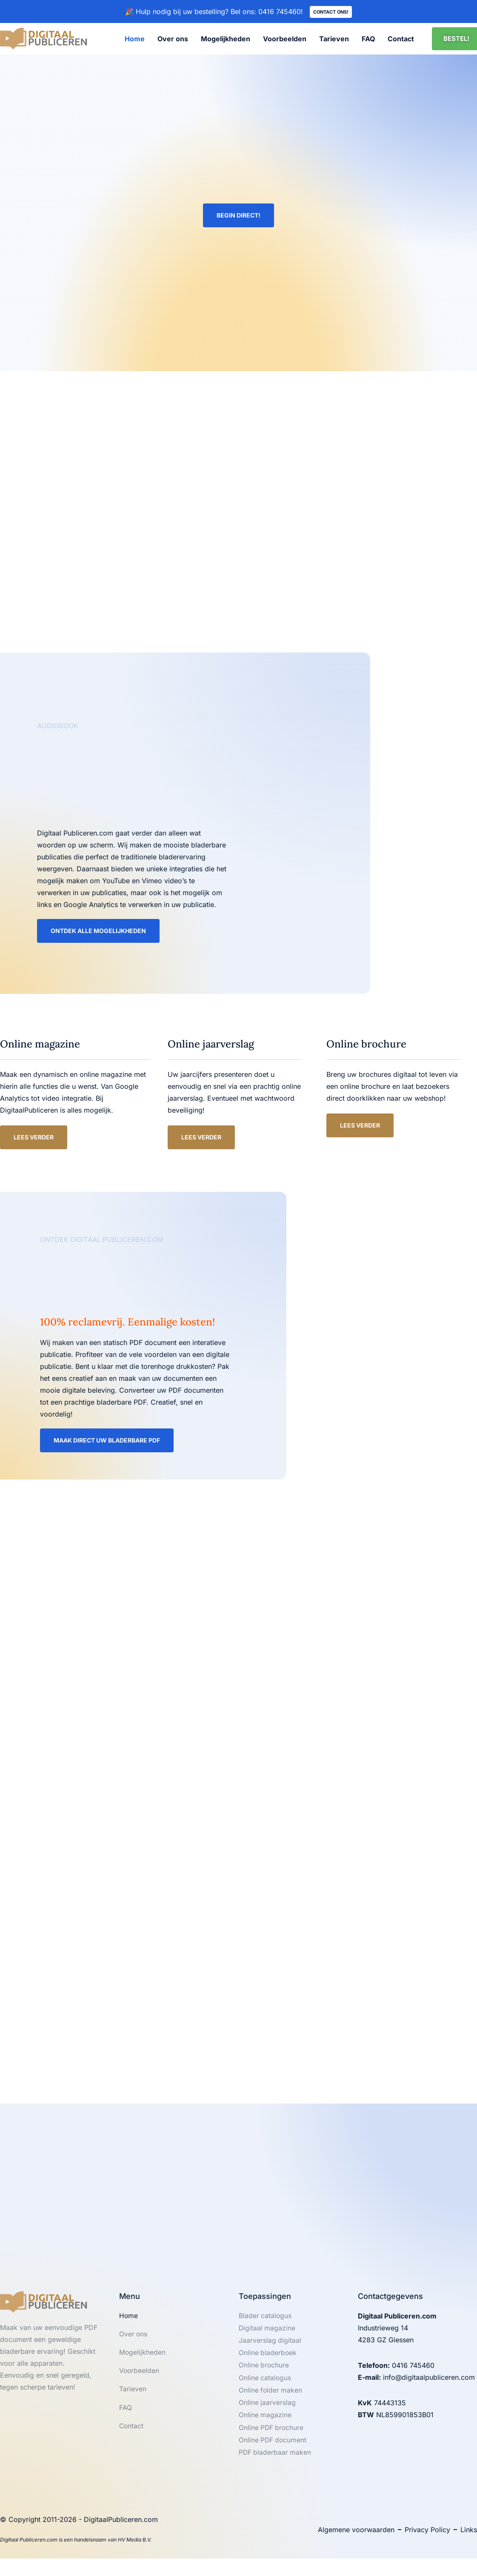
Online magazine (265, 2422)
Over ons (172, 39)
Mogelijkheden (225, 39)
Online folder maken (271, 2396)
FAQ (368, 39)
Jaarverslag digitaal (270, 2345)
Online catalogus (265, 2383)
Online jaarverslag (267, 2409)
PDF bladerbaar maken (275, 2460)
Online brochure (264, 2371)
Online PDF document (273, 2447)
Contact (401, 39)
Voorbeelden (284, 39)
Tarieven (334, 39)
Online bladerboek (268, 2358)
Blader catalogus (265, 2320)
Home (135, 39)
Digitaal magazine (267, 2332)
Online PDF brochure (272, 2434)
